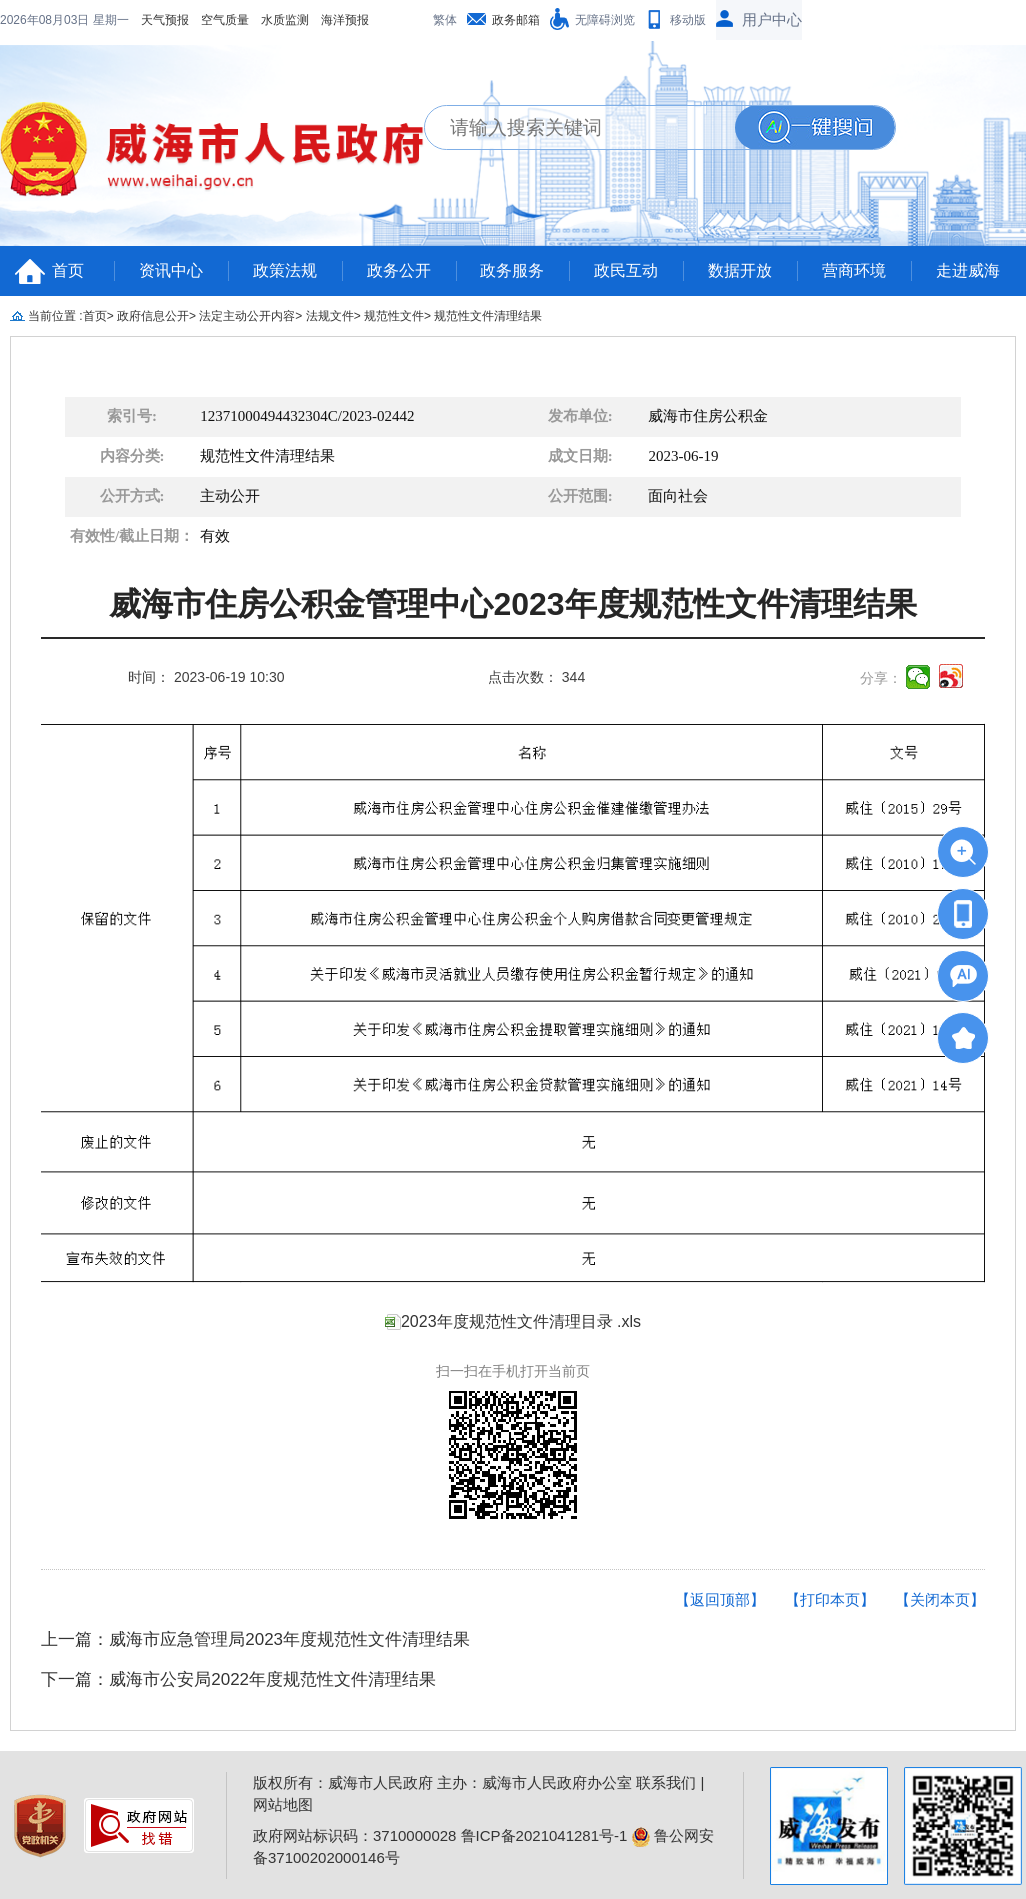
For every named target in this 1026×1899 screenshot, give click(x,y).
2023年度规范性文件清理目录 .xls (521, 1321)
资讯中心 (171, 270)
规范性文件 (394, 316)
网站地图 (283, 1804)
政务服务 (512, 270)
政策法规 (285, 270)
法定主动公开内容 (247, 316)
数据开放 (740, 270)
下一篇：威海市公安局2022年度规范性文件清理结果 (238, 1679)
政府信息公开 (153, 316)
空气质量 (96, 20)
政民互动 (626, 270)
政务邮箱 (516, 20)
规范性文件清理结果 (488, 316)
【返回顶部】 (720, 1599)
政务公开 (399, 270)
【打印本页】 (830, 1599)
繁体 (445, 20)
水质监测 (156, 20)
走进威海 (968, 270)
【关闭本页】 (940, 1599)
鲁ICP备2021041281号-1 (544, 1835)
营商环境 (854, 270)
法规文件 (330, 316)
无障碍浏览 (605, 20)
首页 (68, 270)
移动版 (688, 20)
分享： (881, 678)
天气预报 (36, 20)
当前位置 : (55, 316)
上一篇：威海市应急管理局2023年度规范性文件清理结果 (255, 1639)
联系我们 (666, 1782)
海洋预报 (216, 20)
